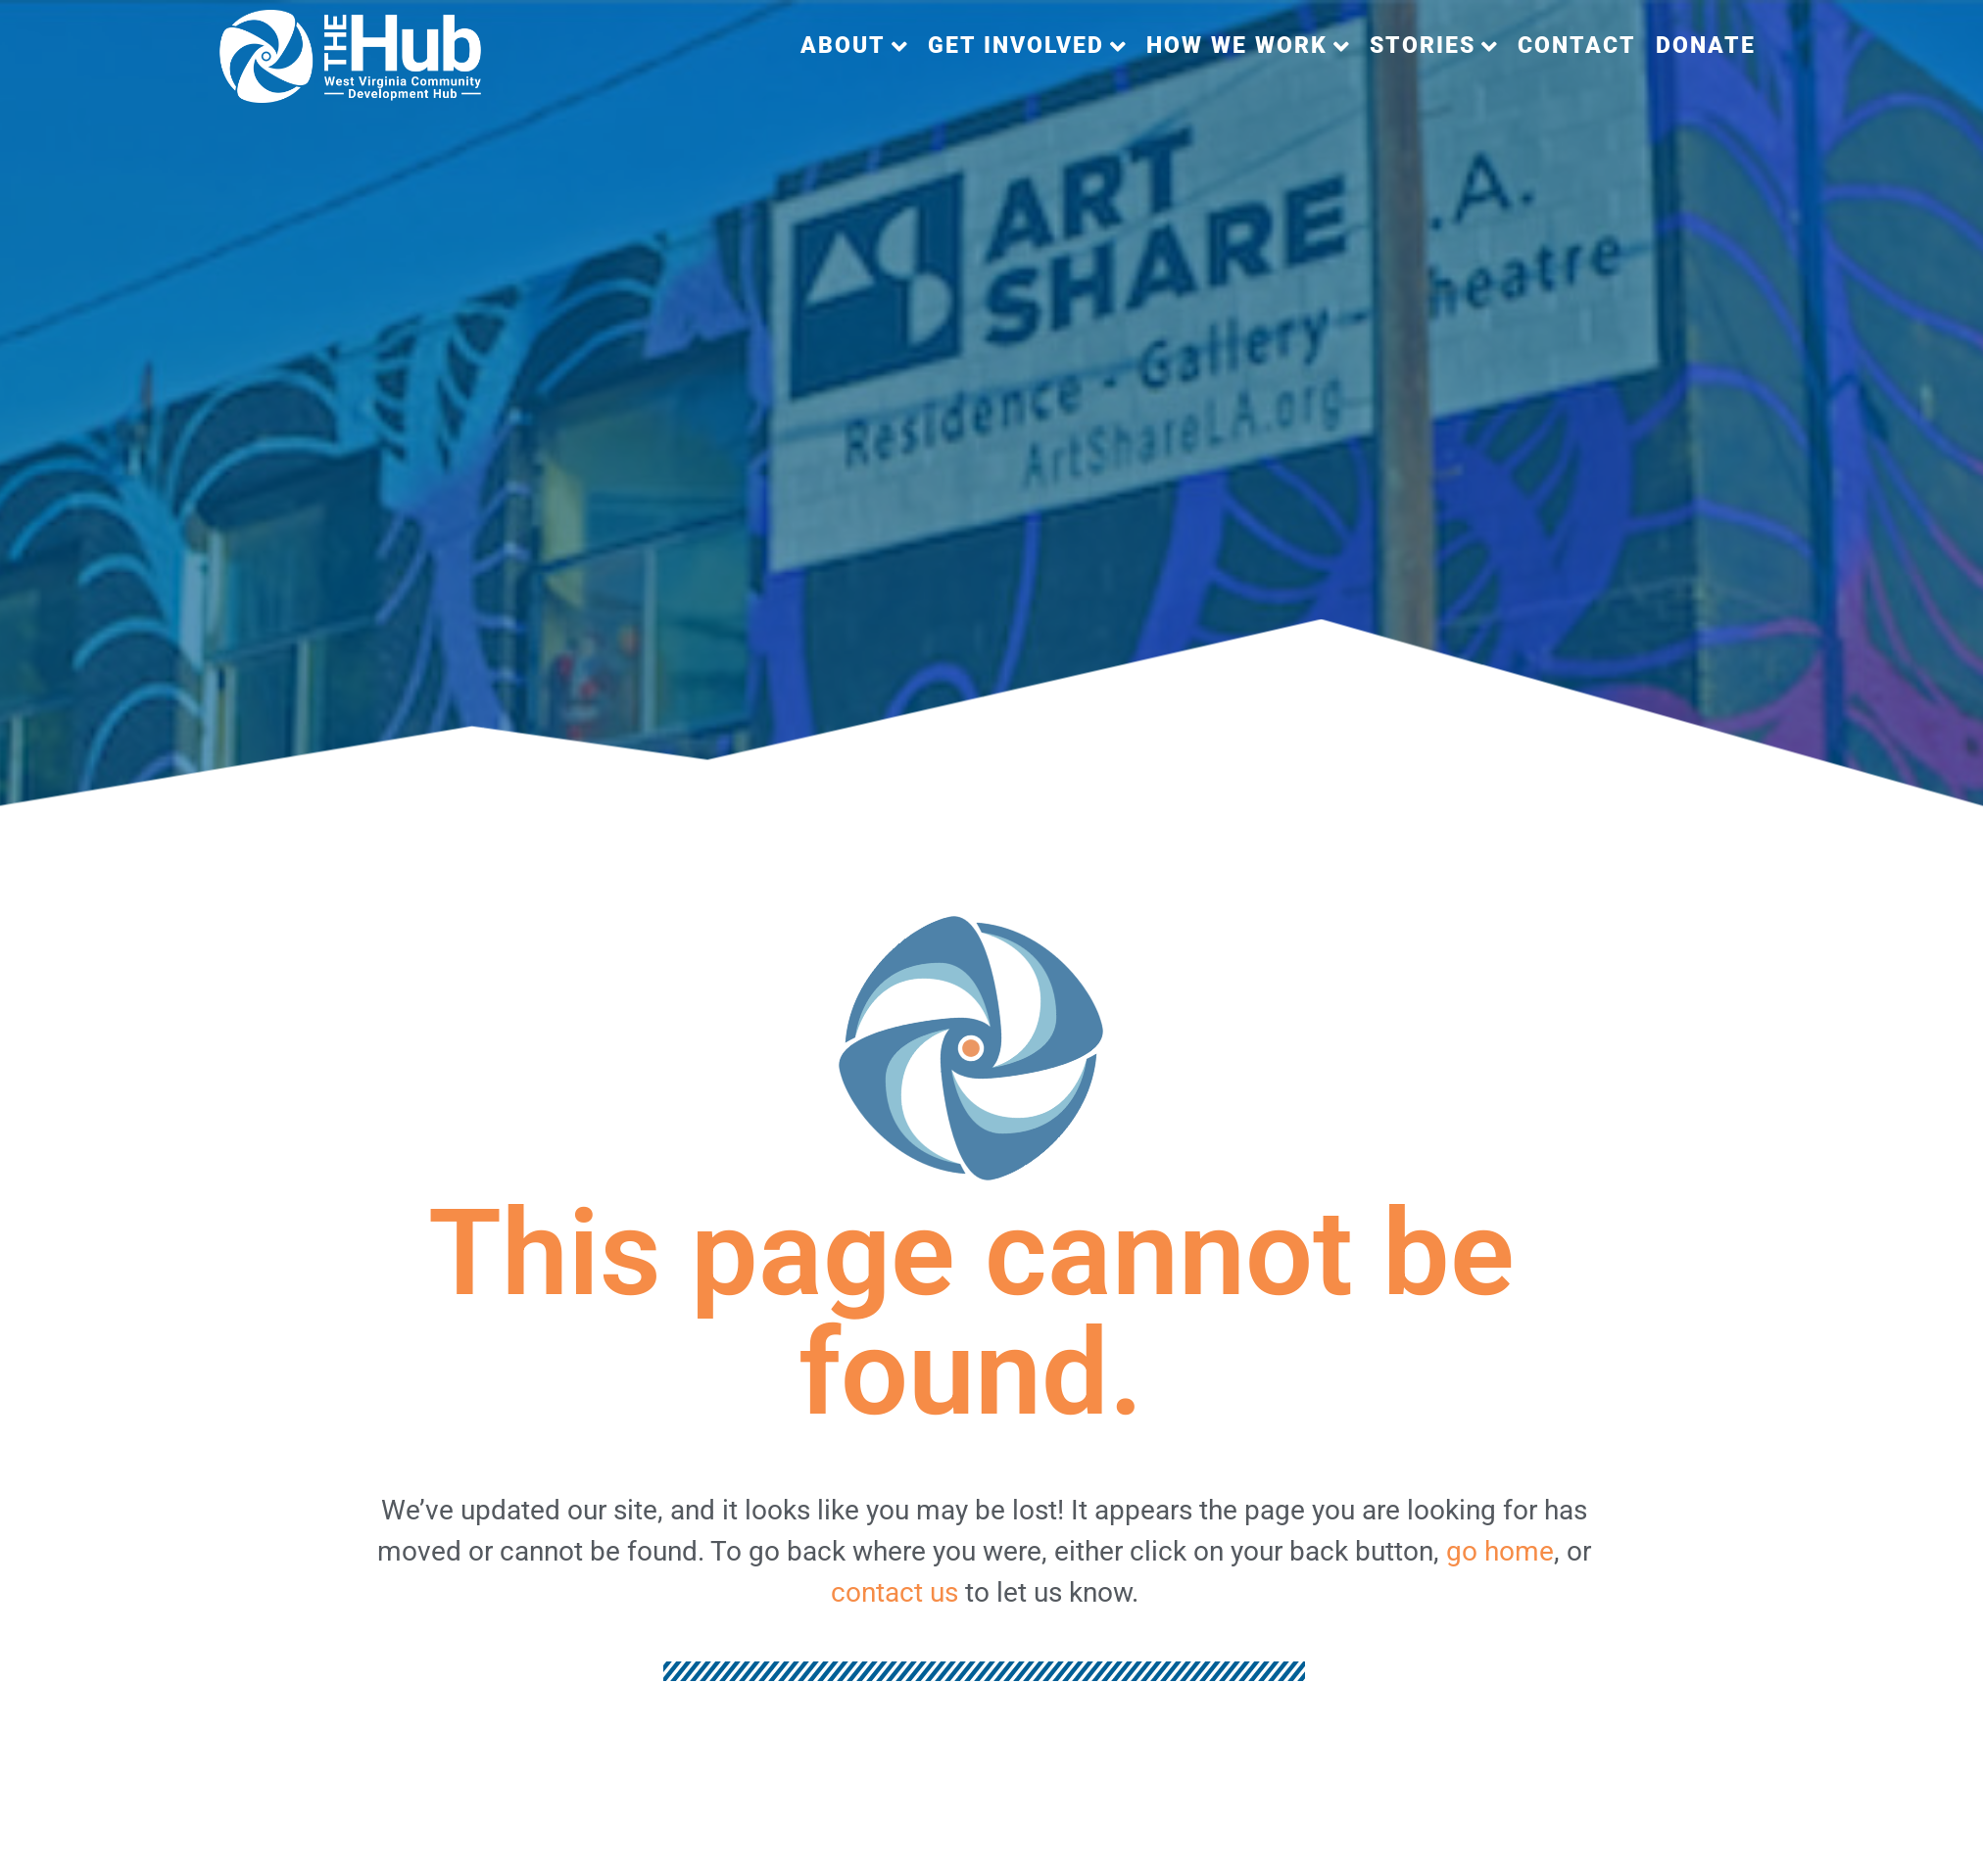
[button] (854, 46)
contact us (894, 1592)
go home (1500, 1551)
